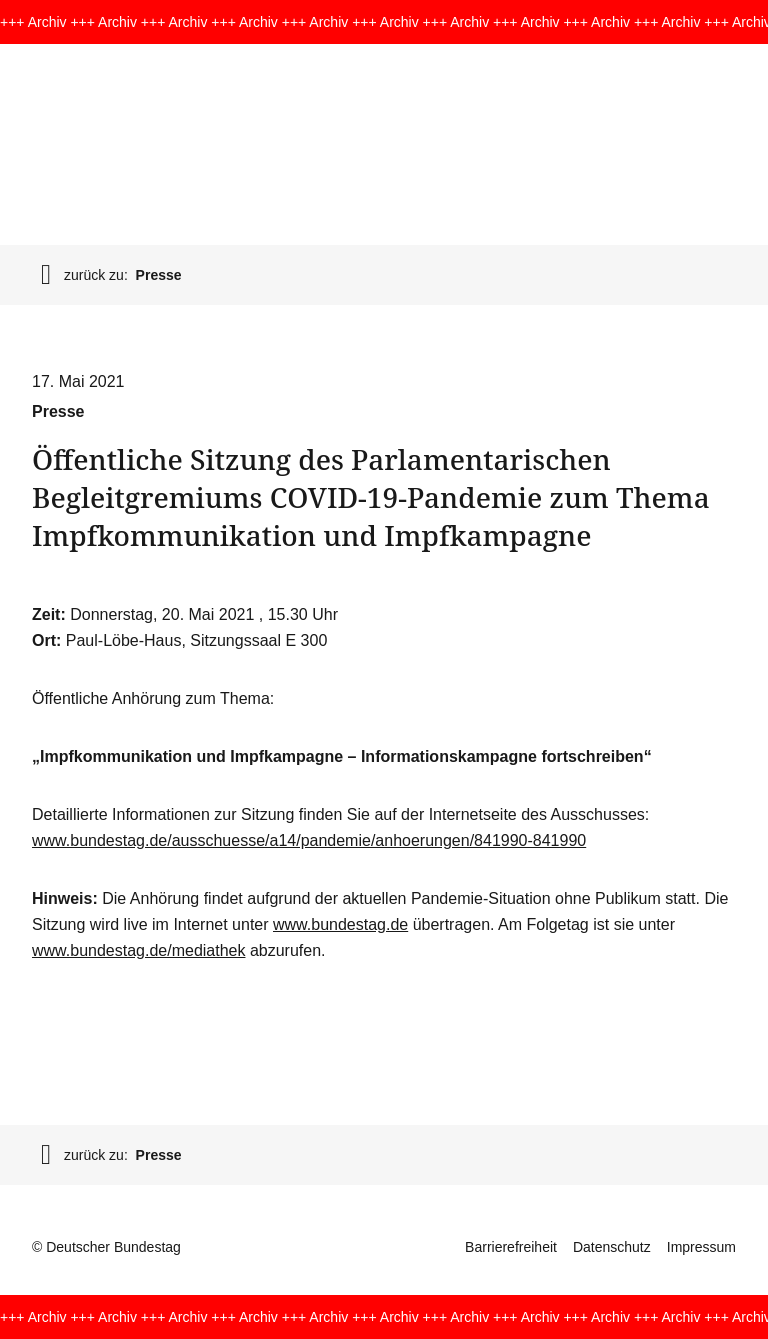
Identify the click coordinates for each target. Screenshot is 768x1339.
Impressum (701, 1247)
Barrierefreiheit (511, 1247)
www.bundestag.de (340, 924)
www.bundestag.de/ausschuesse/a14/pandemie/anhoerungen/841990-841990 (309, 840)
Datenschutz (612, 1247)
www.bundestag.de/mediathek (138, 950)
